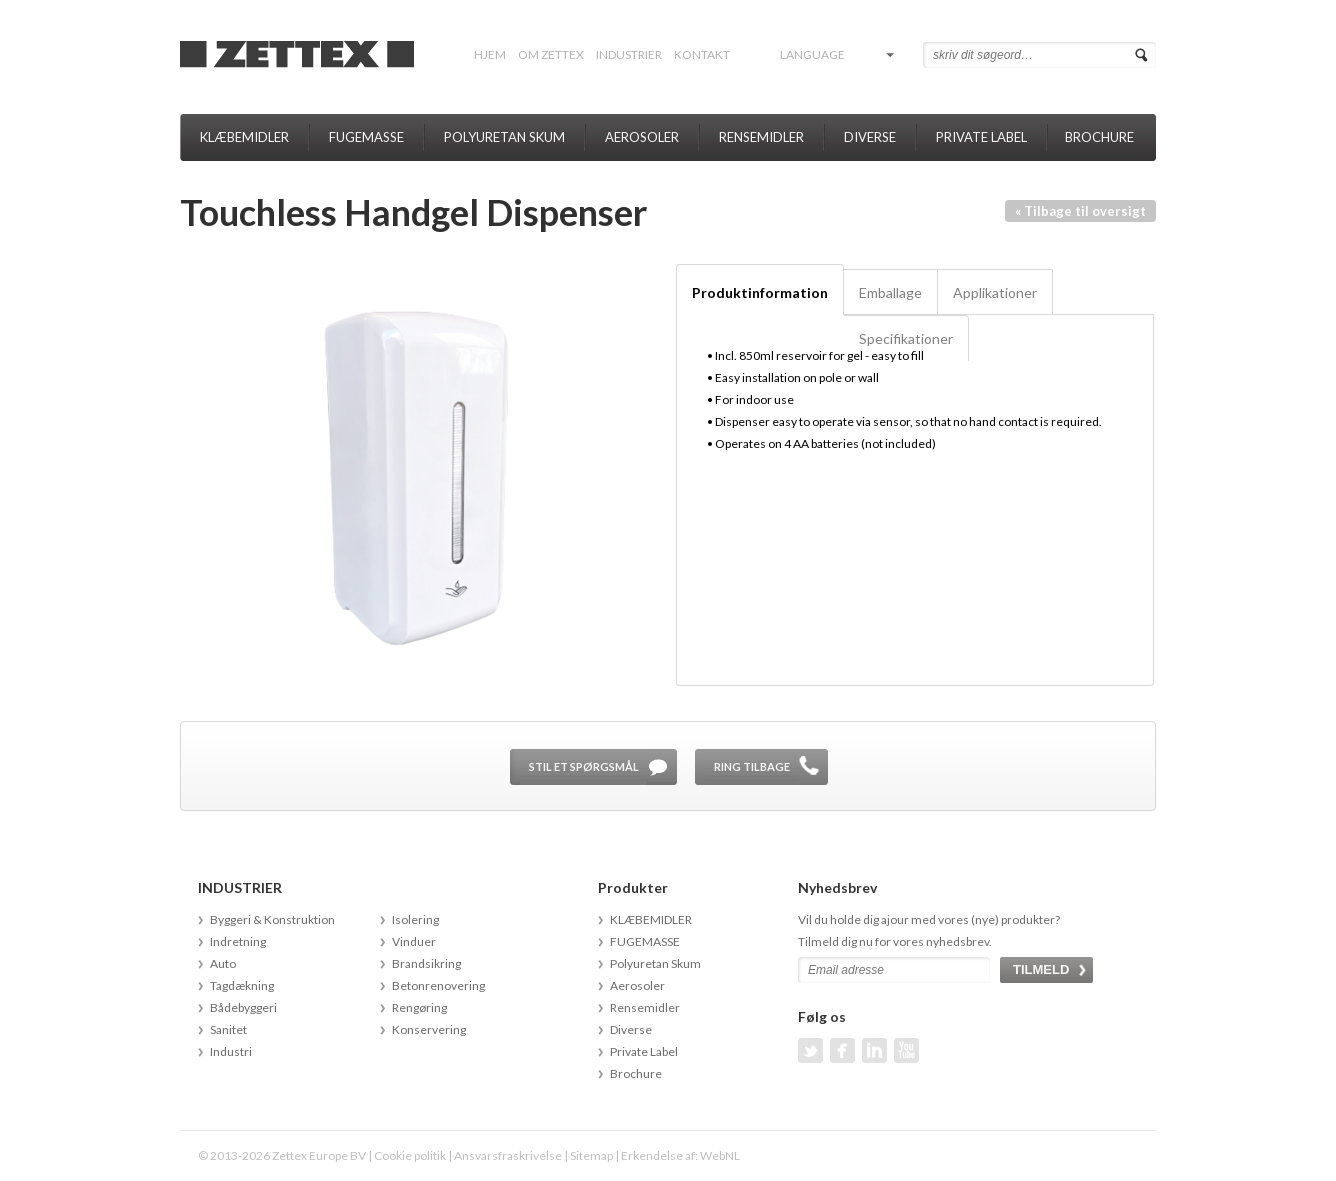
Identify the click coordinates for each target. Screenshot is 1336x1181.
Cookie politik (410, 1155)
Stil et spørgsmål (584, 766)
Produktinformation (760, 292)
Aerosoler (642, 137)
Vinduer (414, 941)
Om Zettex (551, 54)
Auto (223, 963)
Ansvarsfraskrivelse (508, 1155)
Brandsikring (426, 963)
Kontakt (702, 54)
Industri (231, 1051)
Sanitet (228, 1029)
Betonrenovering (438, 985)
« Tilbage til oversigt (1080, 211)
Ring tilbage (752, 766)
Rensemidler (761, 137)
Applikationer (995, 292)
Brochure (1099, 137)
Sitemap (591, 1155)
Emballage (890, 292)
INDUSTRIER (629, 54)
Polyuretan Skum (504, 137)
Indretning (238, 941)
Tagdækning (242, 985)
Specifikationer (906, 338)
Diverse (870, 137)
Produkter (633, 887)
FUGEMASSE (366, 137)
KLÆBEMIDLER (244, 137)
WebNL (720, 1155)
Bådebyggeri (243, 1007)
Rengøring (419, 1007)
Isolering (415, 919)
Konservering (429, 1029)
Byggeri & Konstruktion (272, 919)
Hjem (490, 54)
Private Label (981, 137)
